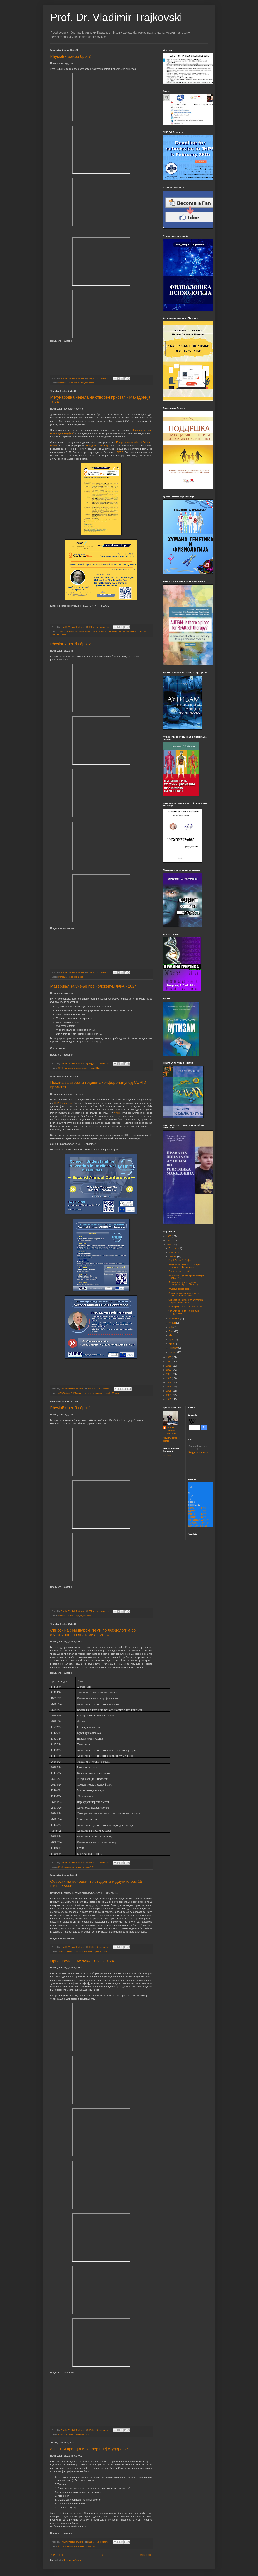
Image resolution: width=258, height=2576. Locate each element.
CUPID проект (77, 1393)
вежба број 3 (73, 383)
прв (86, 1068)
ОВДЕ (119, 452)
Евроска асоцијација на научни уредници (87, 631)
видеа (83, 1616)
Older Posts (145, 2555)
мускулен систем (87, 383)
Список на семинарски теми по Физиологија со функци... (183, 1294)
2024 (60, 1068)
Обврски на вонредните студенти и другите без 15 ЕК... (185, 1301)
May (171, 1335)
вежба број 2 (73, 977)
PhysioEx (62, 383)
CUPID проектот (63, 1103)
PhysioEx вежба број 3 (70, 56)
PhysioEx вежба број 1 (70, 1407)
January (173, 1352)
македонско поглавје (97, 445)
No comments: (103, 378)
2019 (169, 1374)
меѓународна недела (132, 631)
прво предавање (76, 2434)
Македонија (117, 631)
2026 (169, 1236)
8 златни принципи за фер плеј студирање (89, 2449)
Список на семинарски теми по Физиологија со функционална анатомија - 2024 (93, 1632)
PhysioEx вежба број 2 (70, 644)
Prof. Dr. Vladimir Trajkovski (116, 17)
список (86, 1867)
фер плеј (91, 2546)
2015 (169, 1391)
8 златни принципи (66, 2546)
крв (81, 977)
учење (91, 1068)
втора (86, 1393)
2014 (169, 1395)
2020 (169, 1370)
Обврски (105, 1951)
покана (63, 634)
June (171, 1331)
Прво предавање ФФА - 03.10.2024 (82, 1961)
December (174, 1248)
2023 (169, 1357)
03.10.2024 (63, 2434)
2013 (169, 1399)
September (174, 1319)
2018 (169, 1378)
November (174, 1252)
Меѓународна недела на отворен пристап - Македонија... (184, 1265)
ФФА (97, 1068)
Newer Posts (57, 2555)
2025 (169, 1240)
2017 (169, 1382)
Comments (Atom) (72, 2560)
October (173, 1256)
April (171, 1339)
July (171, 1327)
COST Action (64, 1393)
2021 (169, 1366)
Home (102, 2555)
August (172, 1323)
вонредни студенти (92, 1951)
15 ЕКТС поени (65, 1951)
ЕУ (113, 1393)
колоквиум (68, 1068)
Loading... (168, 1455)
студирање (81, 2546)
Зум (109, 631)
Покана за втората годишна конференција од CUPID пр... (184, 1283)
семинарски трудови (73, 1867)
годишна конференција (100, 1393)
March (172, 1344)
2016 (169, 1386)
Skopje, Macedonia (198, 1449)
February (173, 1348)
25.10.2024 (63, 631)
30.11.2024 (78, 1951)
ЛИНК (117, 1112)
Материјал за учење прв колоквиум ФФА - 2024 (93, 986)
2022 (169, 1361)
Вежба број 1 (73, 1616)
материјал (78, 1068)
